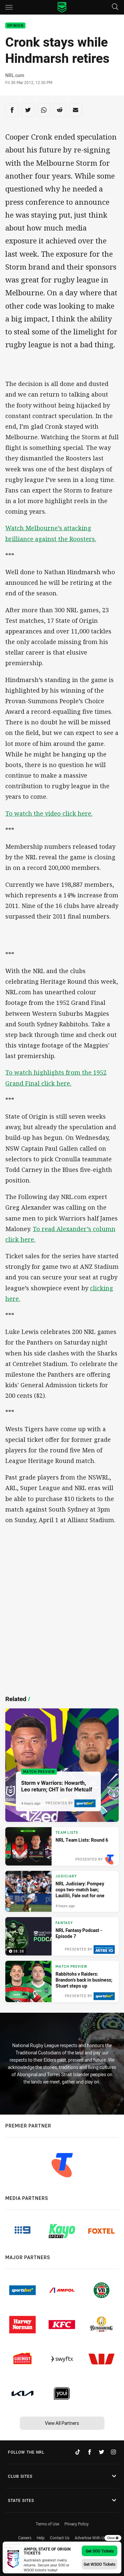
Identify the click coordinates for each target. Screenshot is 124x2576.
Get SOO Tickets (100, 2551)
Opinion (15, 25)
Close (113, 2538)
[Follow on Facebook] (89, 2452)
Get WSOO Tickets (99, 2564)
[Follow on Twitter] (101, 2452)
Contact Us (59, 2537)
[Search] (115, 7)
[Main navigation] (9, 7)
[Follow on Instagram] (113, 2452)
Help (41, 2537)
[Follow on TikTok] (77, 2452)
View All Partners (62, 2423)
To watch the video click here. (49, 813)
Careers (24, 2537)
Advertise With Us (90, 2537)
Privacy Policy (76, 2523)
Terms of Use (47, 2523)
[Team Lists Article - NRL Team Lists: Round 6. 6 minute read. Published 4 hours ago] (62, 1846)
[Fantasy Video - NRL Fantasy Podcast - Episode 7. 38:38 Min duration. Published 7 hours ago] (62, 1936)
